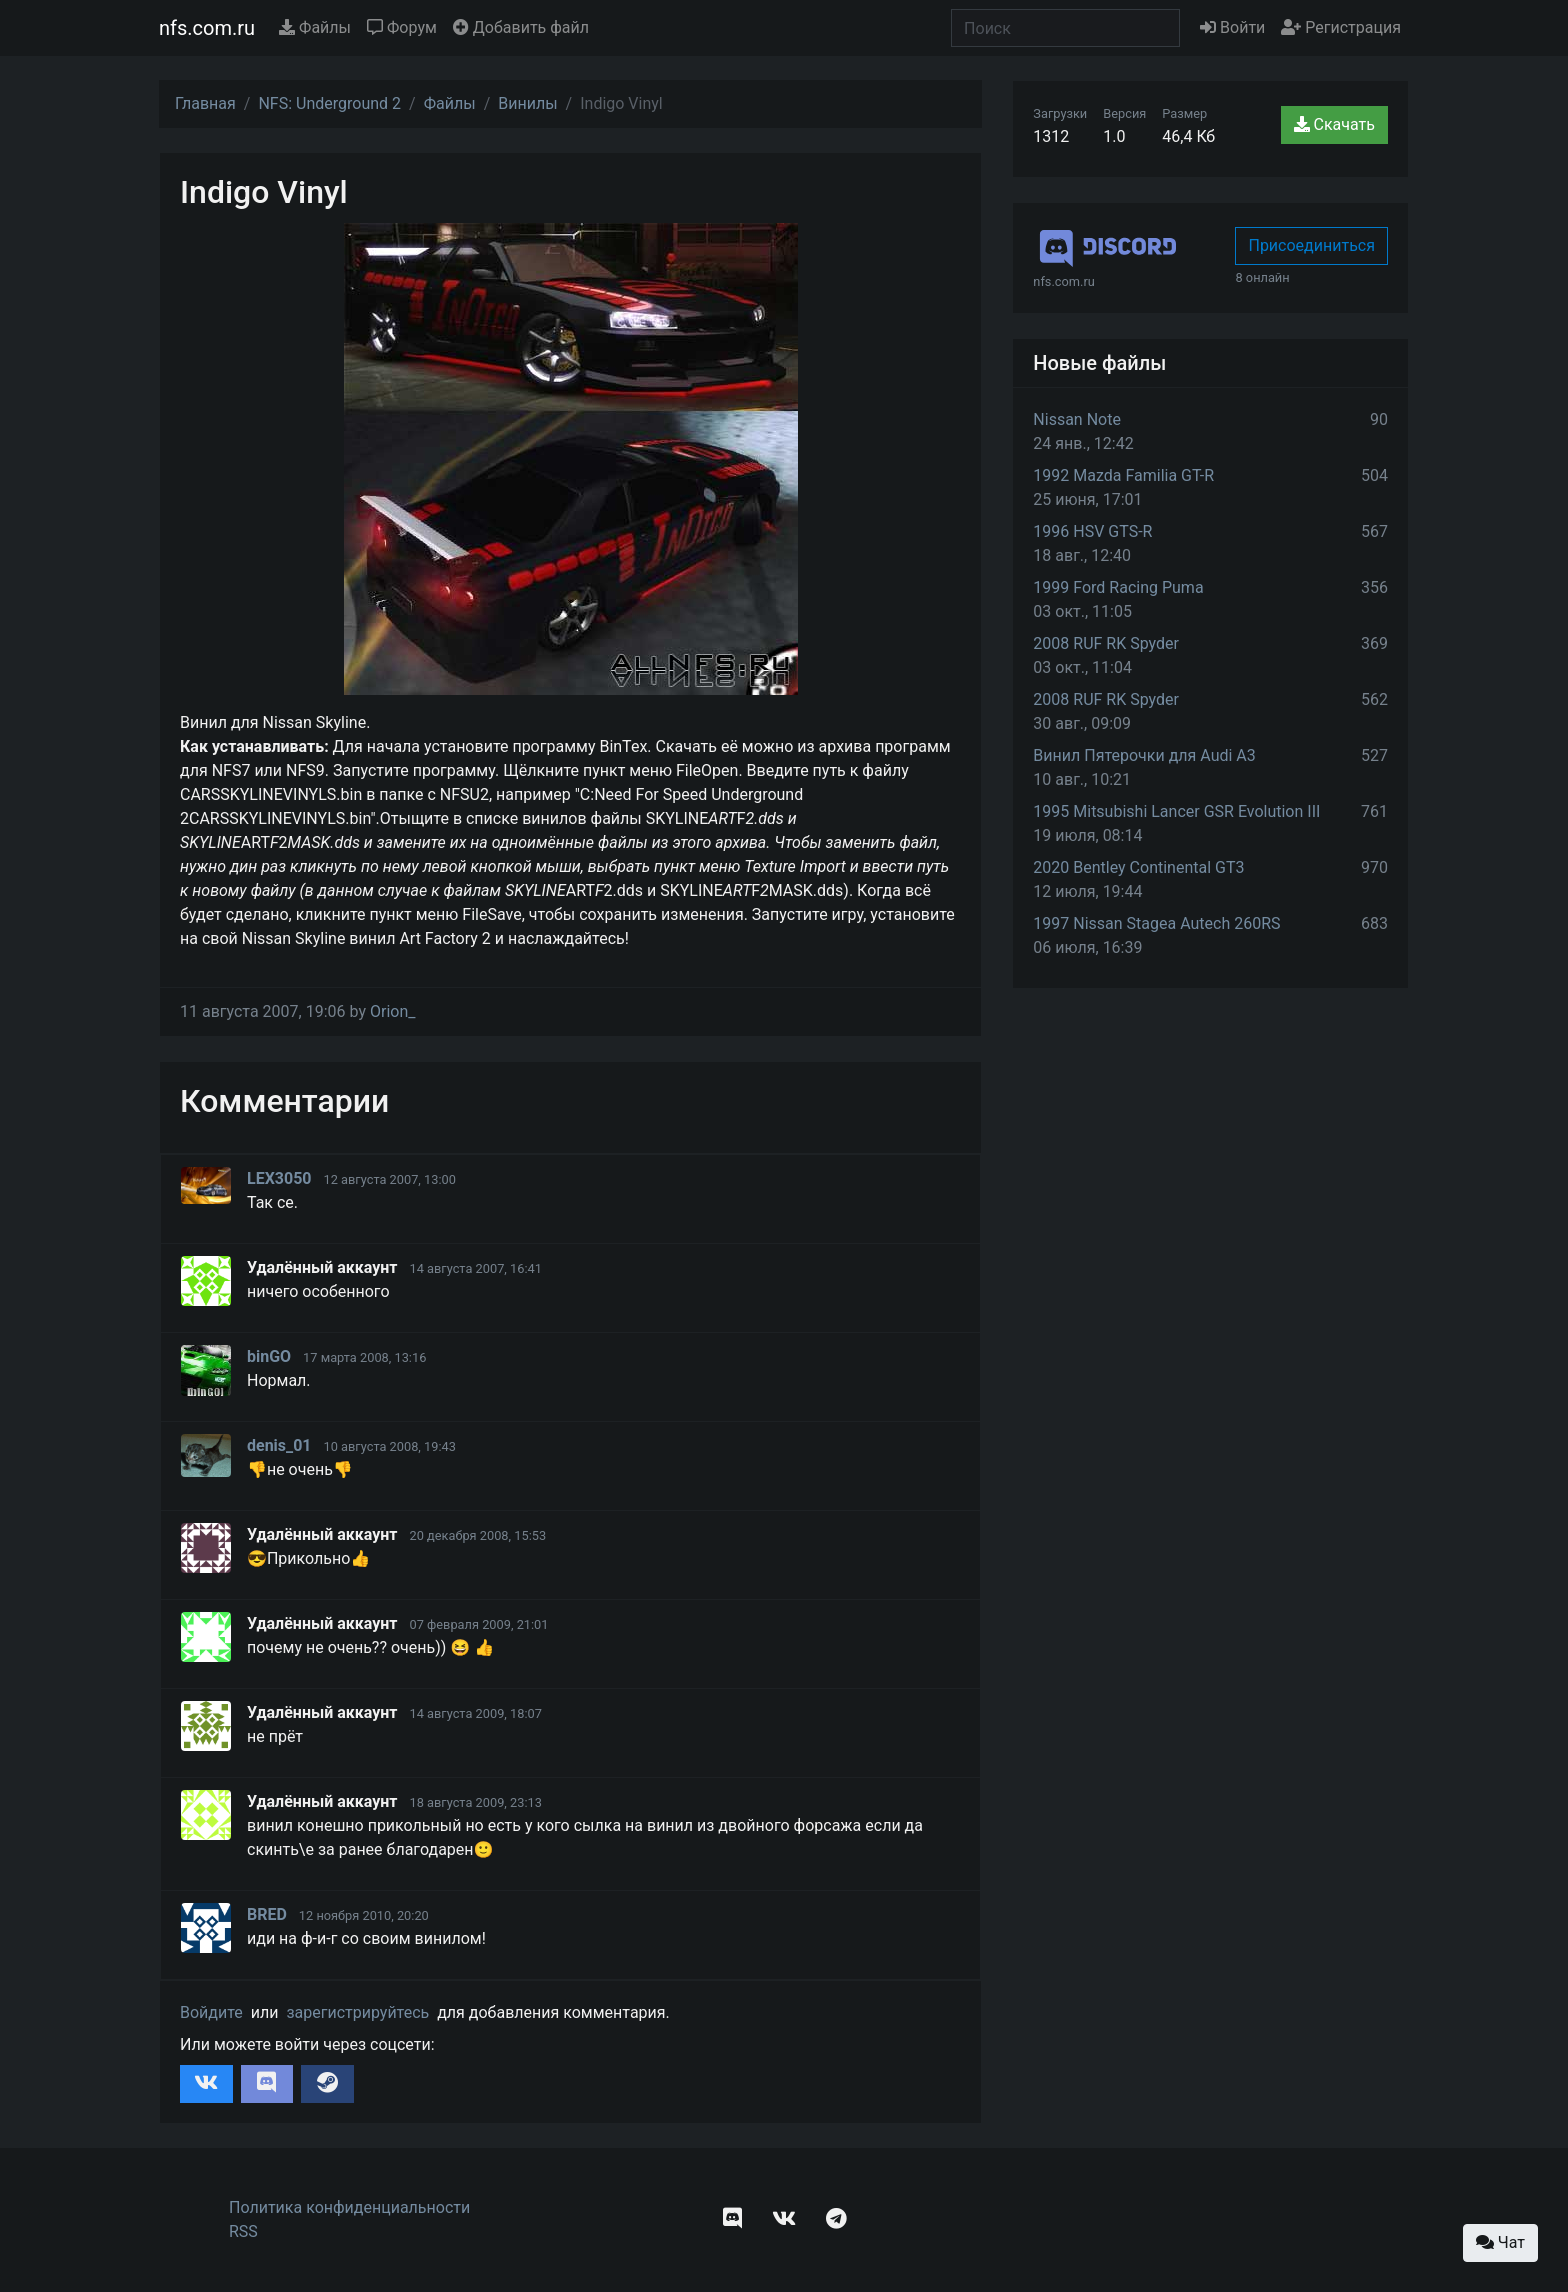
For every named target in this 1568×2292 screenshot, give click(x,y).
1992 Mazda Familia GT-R (1123, 475)
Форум (402, 27)
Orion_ (393, 1011)
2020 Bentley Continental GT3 (1138, 867)
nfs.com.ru (207, 28)
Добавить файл (521, 27)
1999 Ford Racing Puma (1118, 587)
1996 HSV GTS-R (1092, 531)
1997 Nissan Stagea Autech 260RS (1156, 923)
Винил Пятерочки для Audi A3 (1144, 755)
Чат (1500, 2242)
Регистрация (1341, 27)
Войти (1232, 27)
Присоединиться (1311, 245)
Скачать (1334, 124)
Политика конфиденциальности (349, 2207)
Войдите (211, 2012)
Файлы (315, 27)
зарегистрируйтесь (357, 2012)
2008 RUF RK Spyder (1106, 643)
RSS (243, 2231)
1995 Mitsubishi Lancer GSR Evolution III (1176, 811)
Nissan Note (1077, 419)
